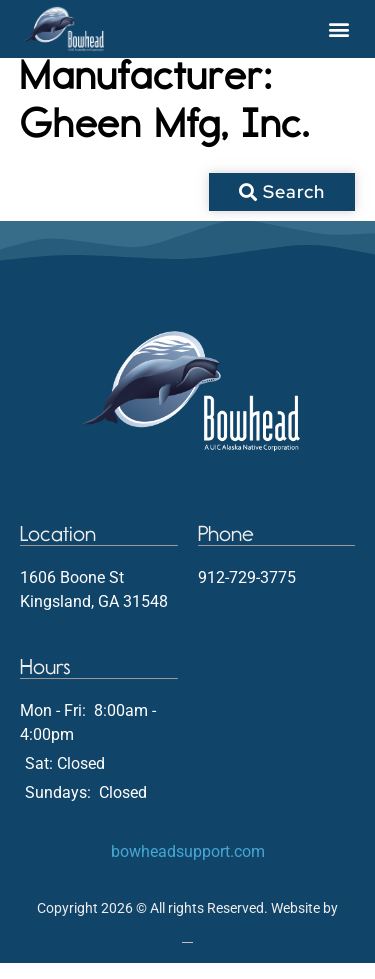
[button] (338, 29)
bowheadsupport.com (188, 866)
